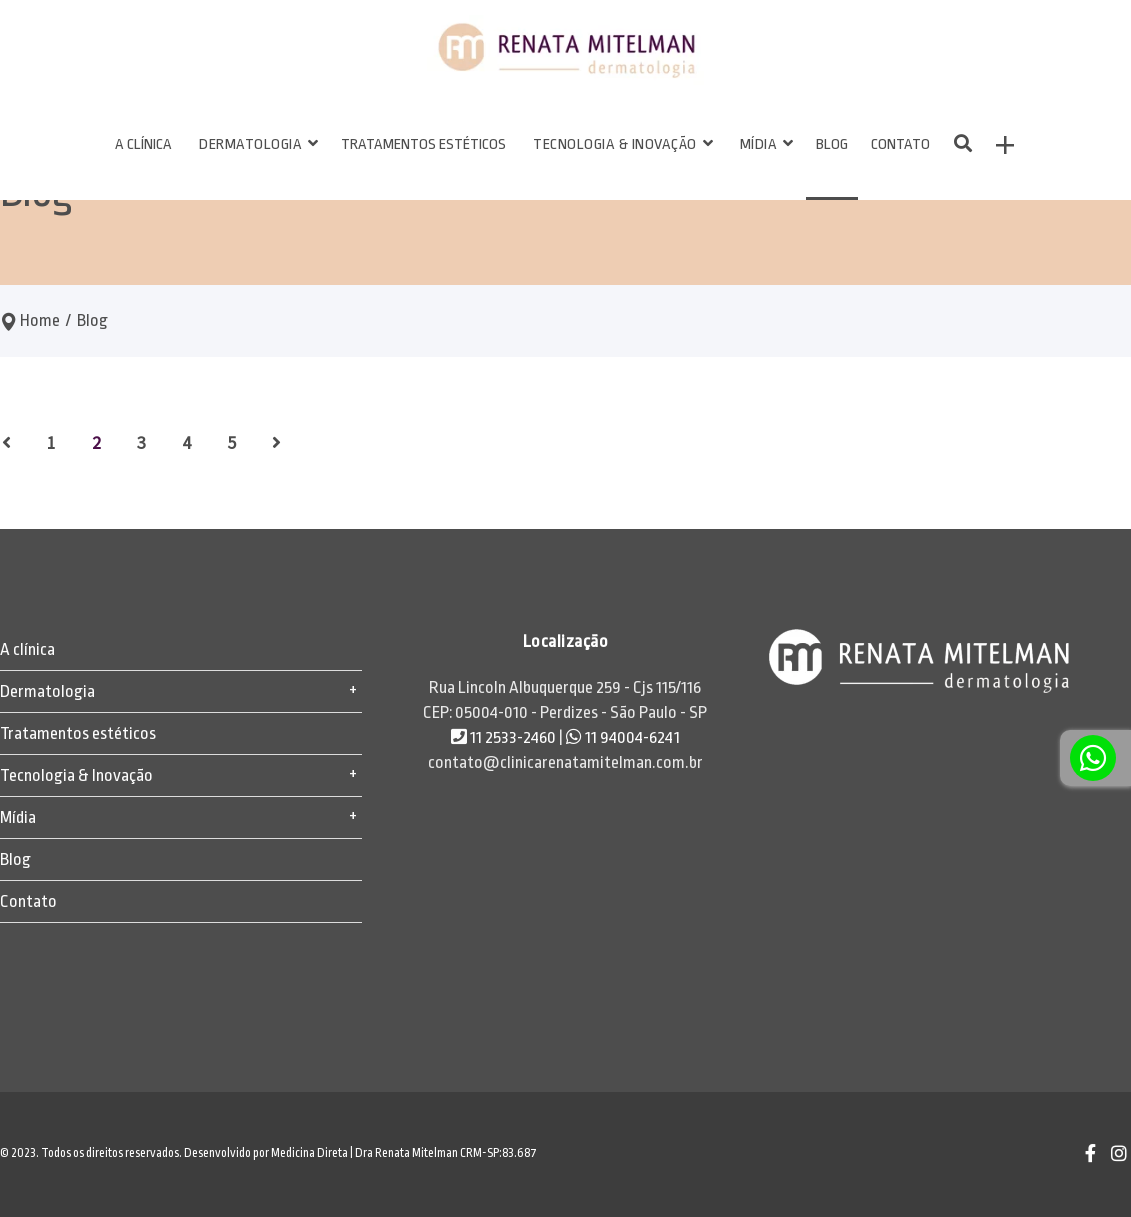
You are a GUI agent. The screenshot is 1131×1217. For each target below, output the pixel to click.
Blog (15, 859)
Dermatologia (47, 691)
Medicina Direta (309, 1153)
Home (40, 320)
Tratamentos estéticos (78, 733)
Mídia (18, 817)
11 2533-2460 (505, 737)
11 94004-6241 (623, 737)
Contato (28, 901)
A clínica (27, 649)
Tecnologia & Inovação (76, 775)
